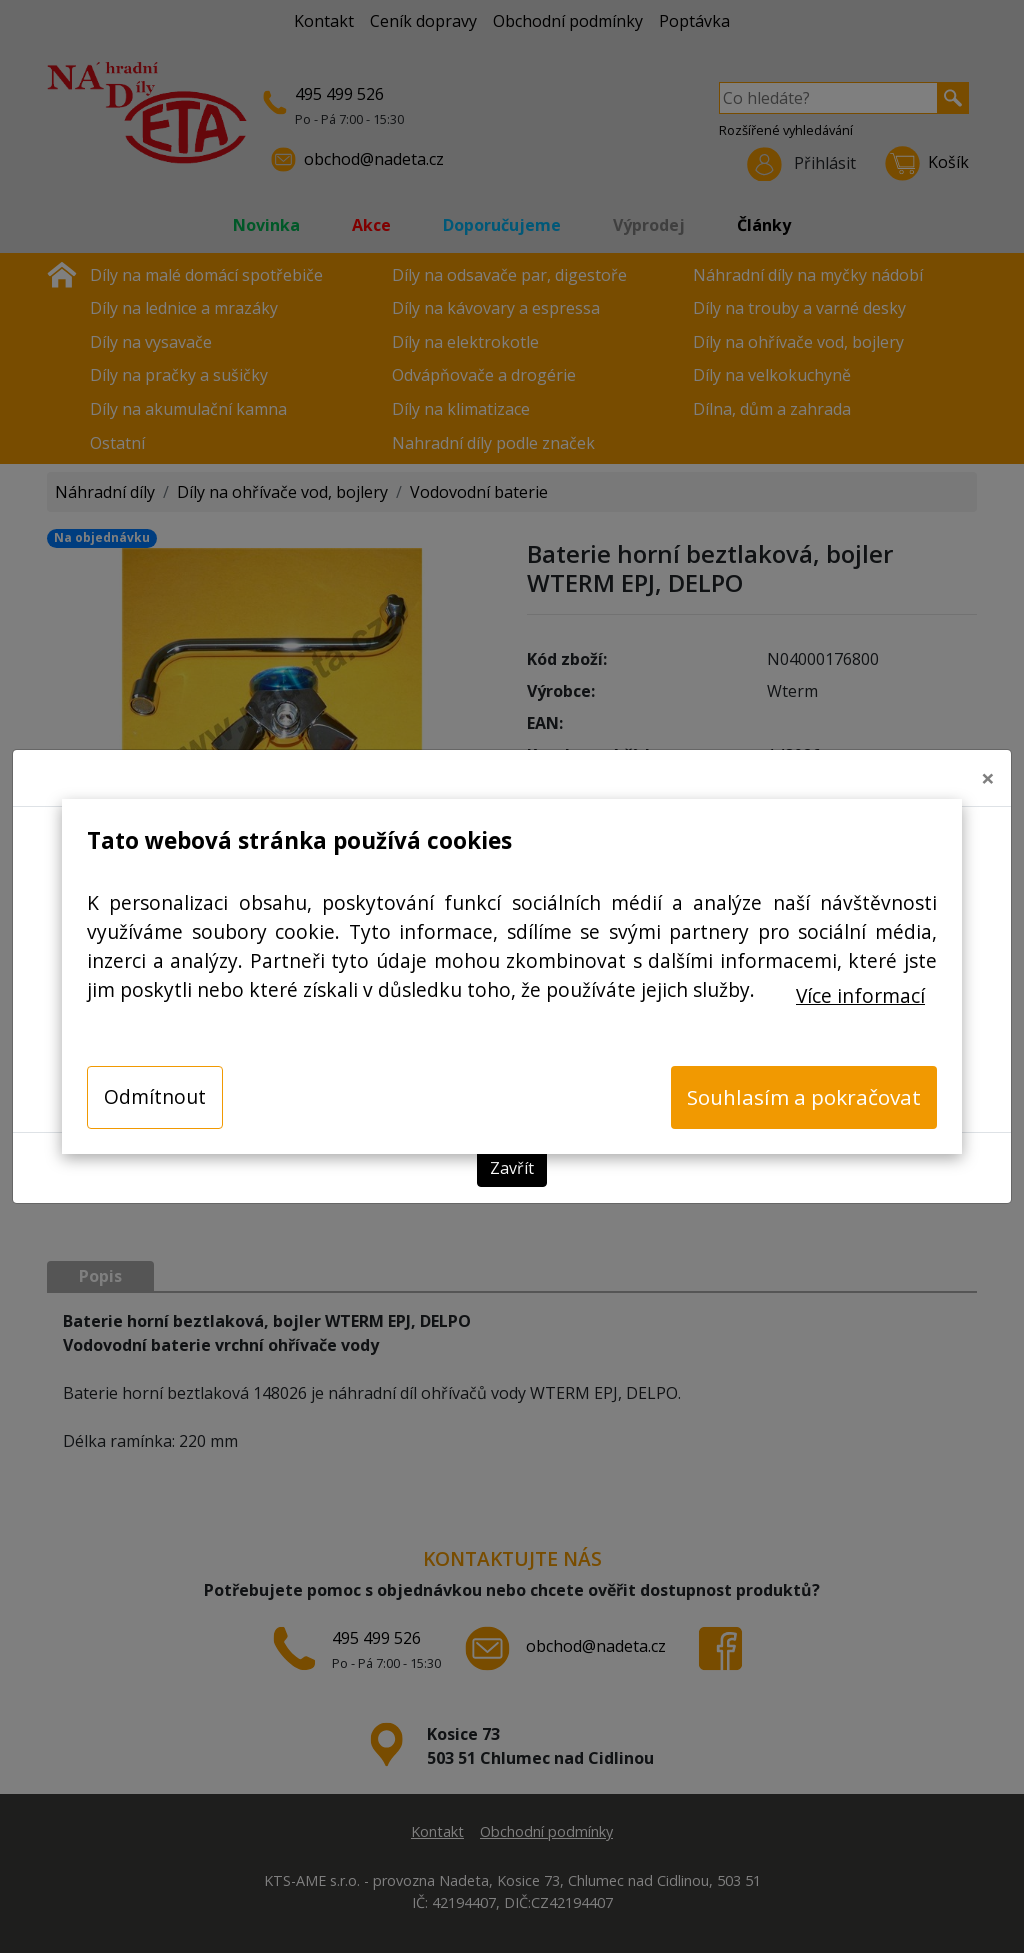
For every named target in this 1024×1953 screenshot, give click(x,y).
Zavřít (512, 1168)
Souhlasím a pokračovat (804, 1097)
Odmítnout (155, 1096)
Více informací (860, 995)
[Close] (988, 778)
